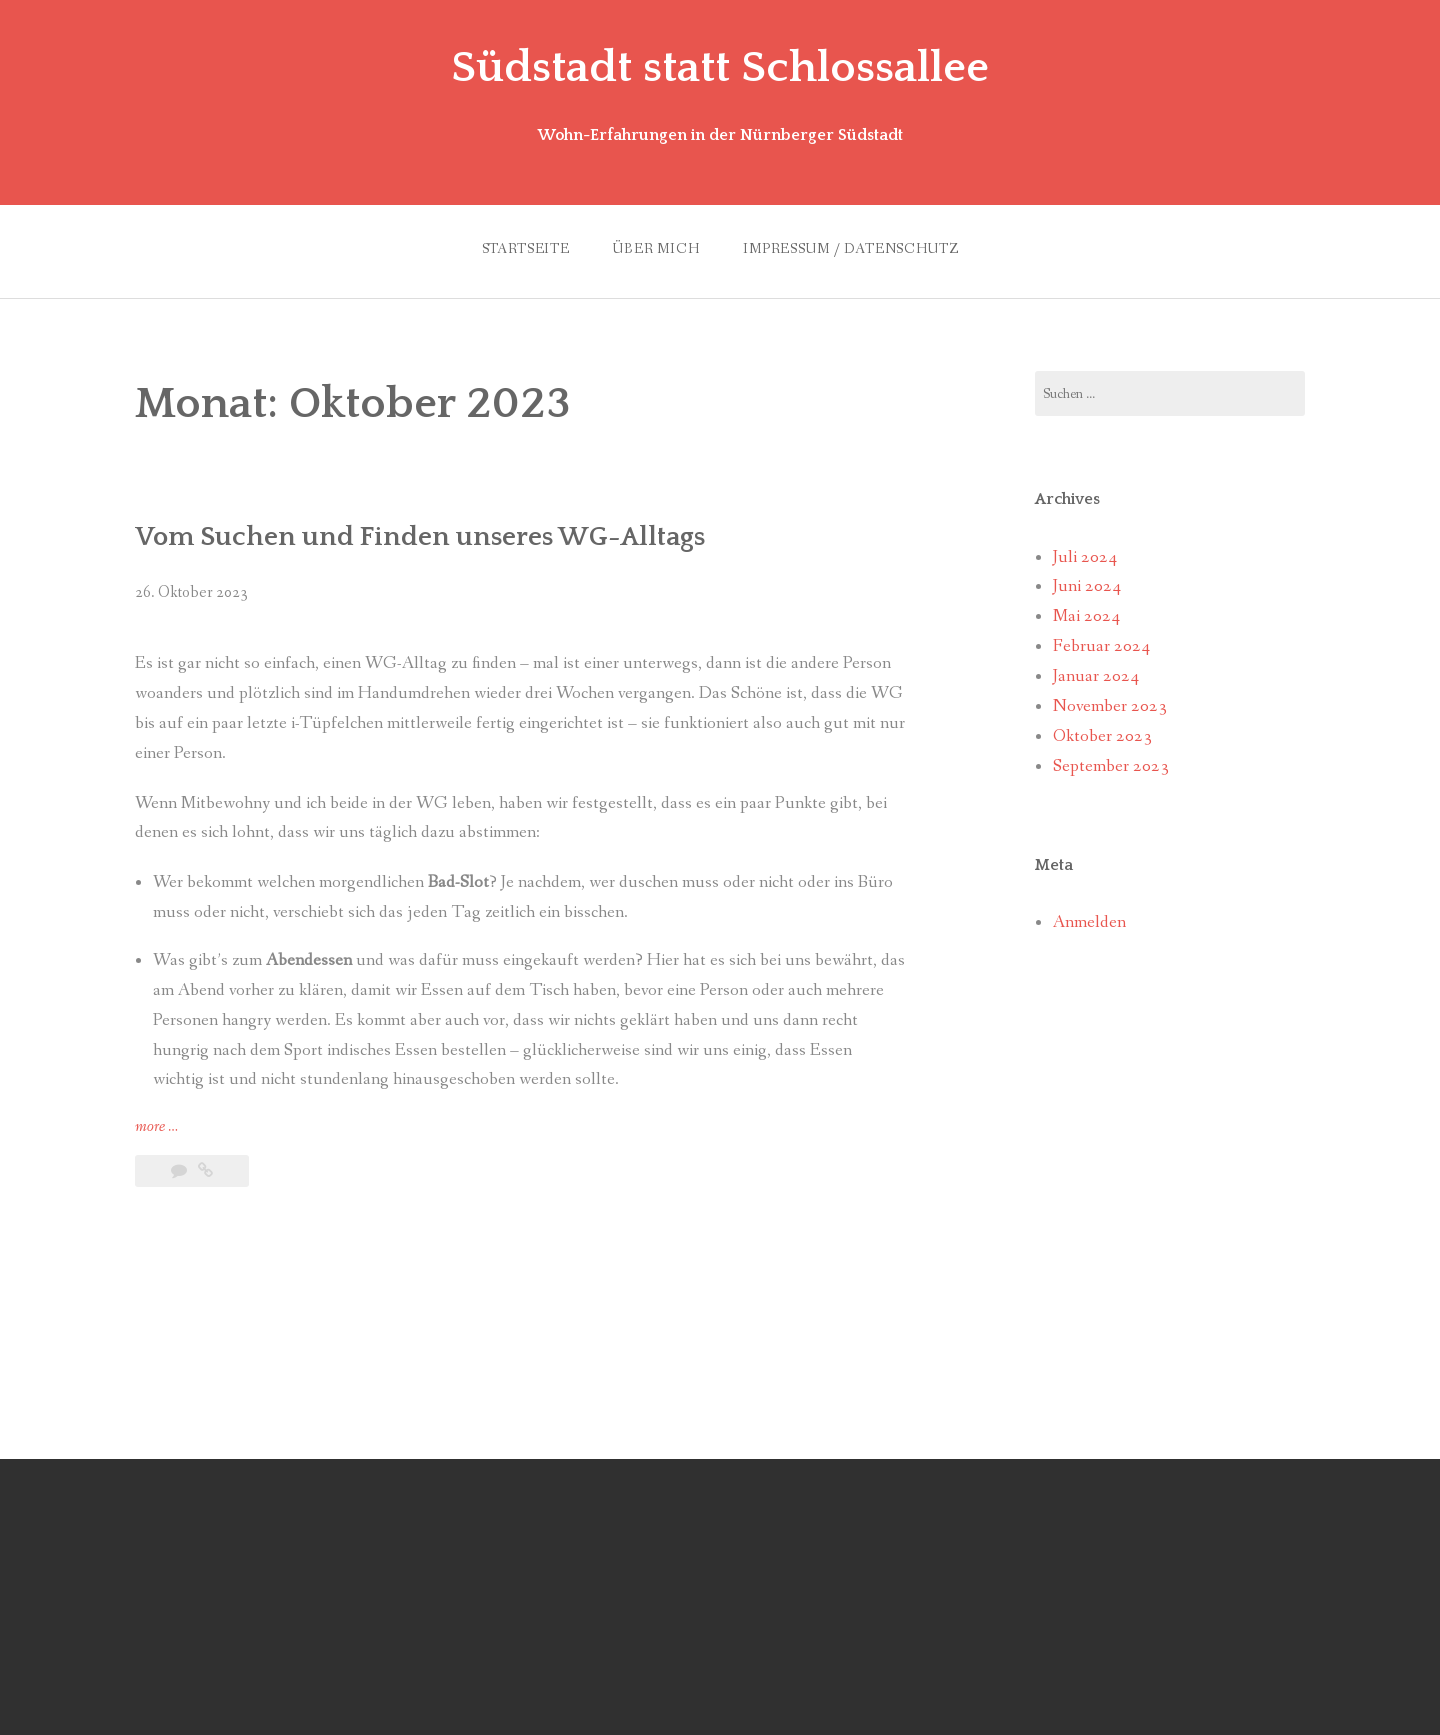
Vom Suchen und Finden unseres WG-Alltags (420, 537)
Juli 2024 (1085, 557)
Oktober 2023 (1102, 736)
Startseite (526, 249)
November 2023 (1110, 706)
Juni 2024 (1087, 586)
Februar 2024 (1101, 646)
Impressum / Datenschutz (850, 249)
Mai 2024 (1086, 616)
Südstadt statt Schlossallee (720, 68)
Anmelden (1089, 922)
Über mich (656, 249)
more (156, 1127)
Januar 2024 (1096, 676)
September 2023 (1111, 766)
